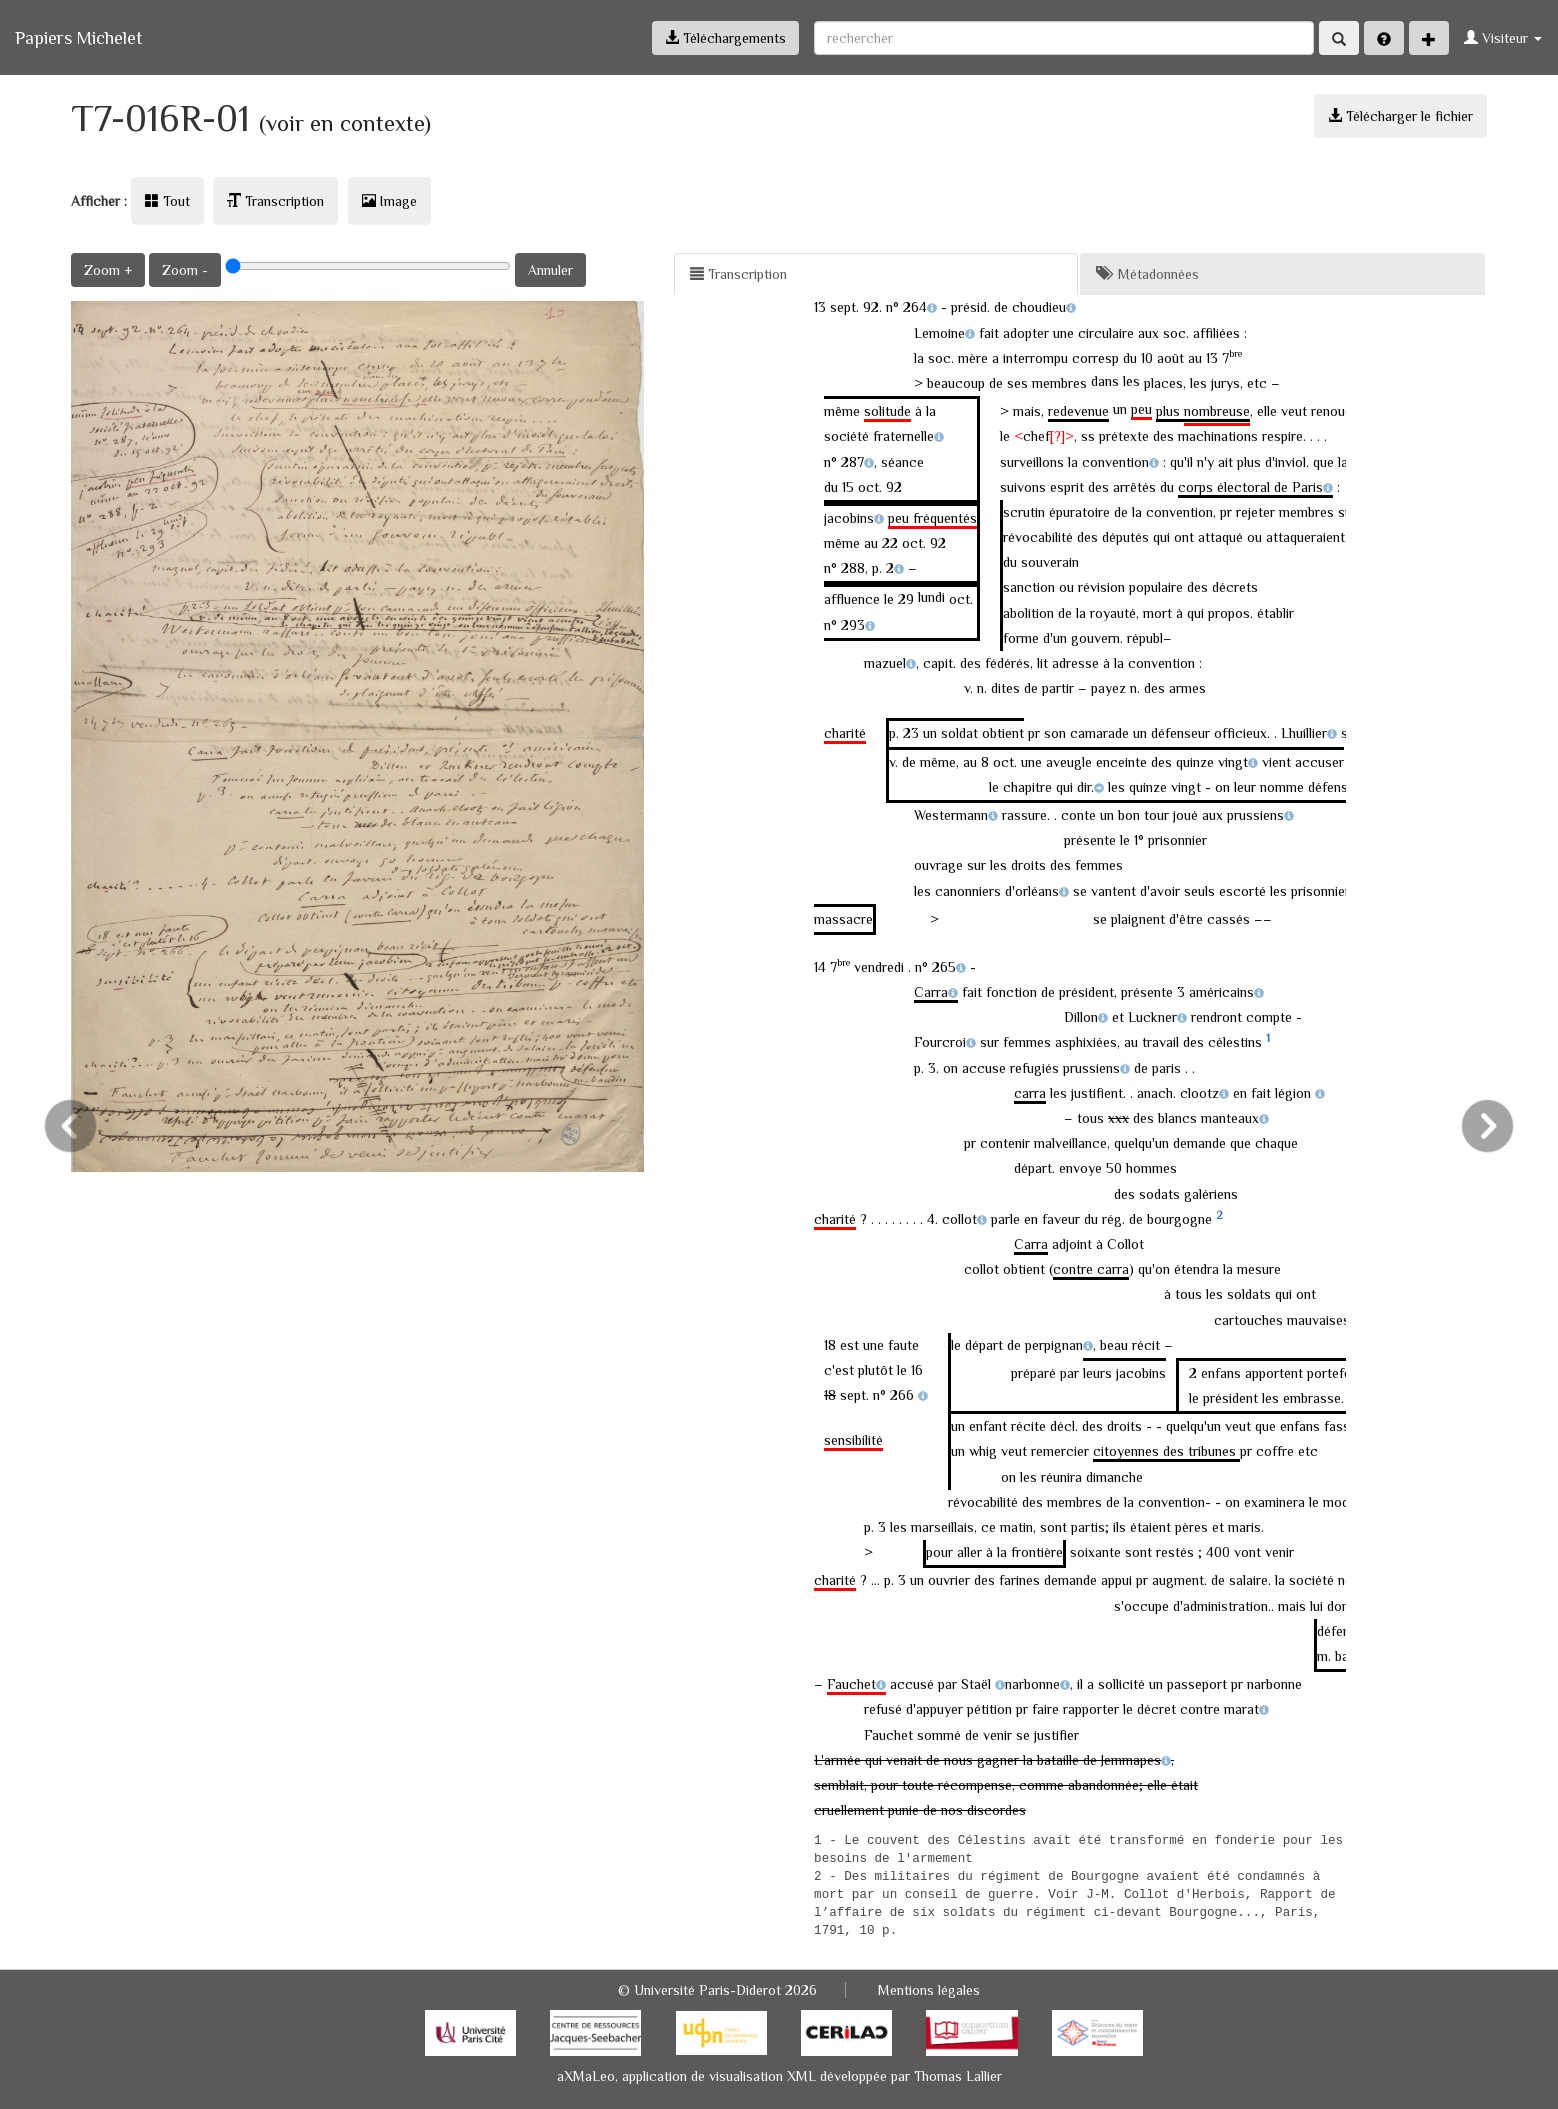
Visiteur (1503, 38)
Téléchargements (725, 38)
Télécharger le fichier (1400, 116)
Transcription (275, 201)
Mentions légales (929, 1990)
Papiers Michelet (79, 38)
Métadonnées (1147, 274)
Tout (167, 201)
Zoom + (108, 270)
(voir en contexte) (345, 123)
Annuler (550, 270)
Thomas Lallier (958, 2076)
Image (389, 201)
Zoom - (185, 270)
